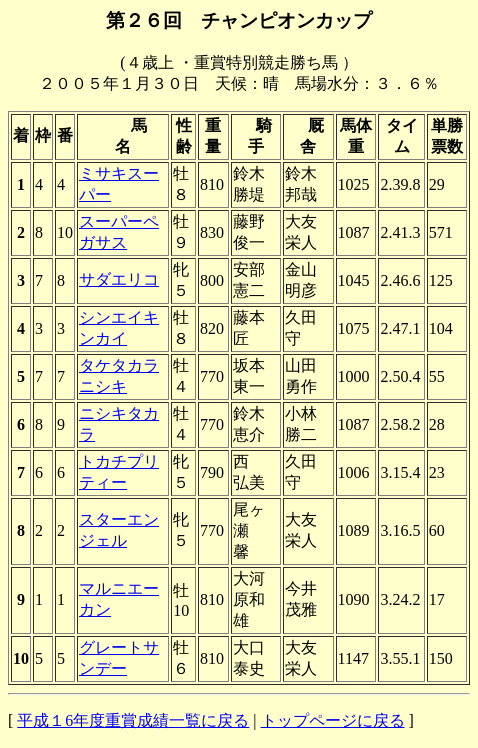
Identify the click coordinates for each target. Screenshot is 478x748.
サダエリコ (119, 279)
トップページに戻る (333, 720)
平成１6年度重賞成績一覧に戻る (133, 720)
